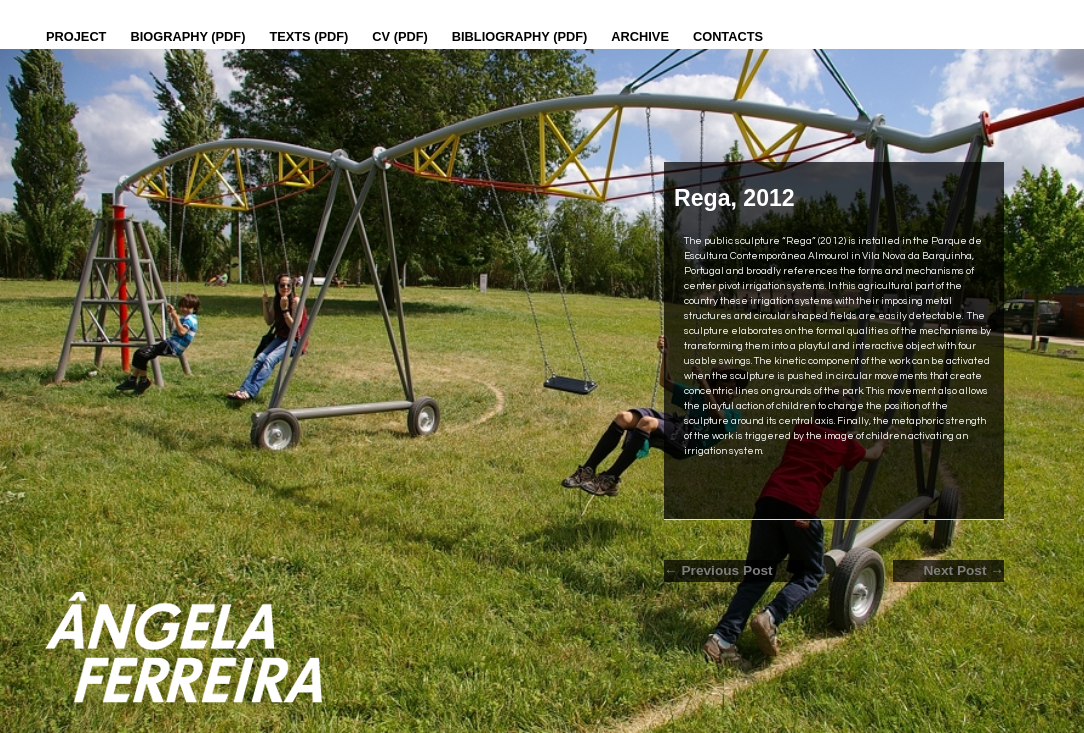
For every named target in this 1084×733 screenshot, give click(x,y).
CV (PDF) (399, 36)
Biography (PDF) (187, 36)
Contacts (728, 36)
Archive (640, 36)
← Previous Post (718, 570)
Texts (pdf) (308, 36)
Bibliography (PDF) (520, 36)
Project (76, 36)
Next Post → (963, 570)
